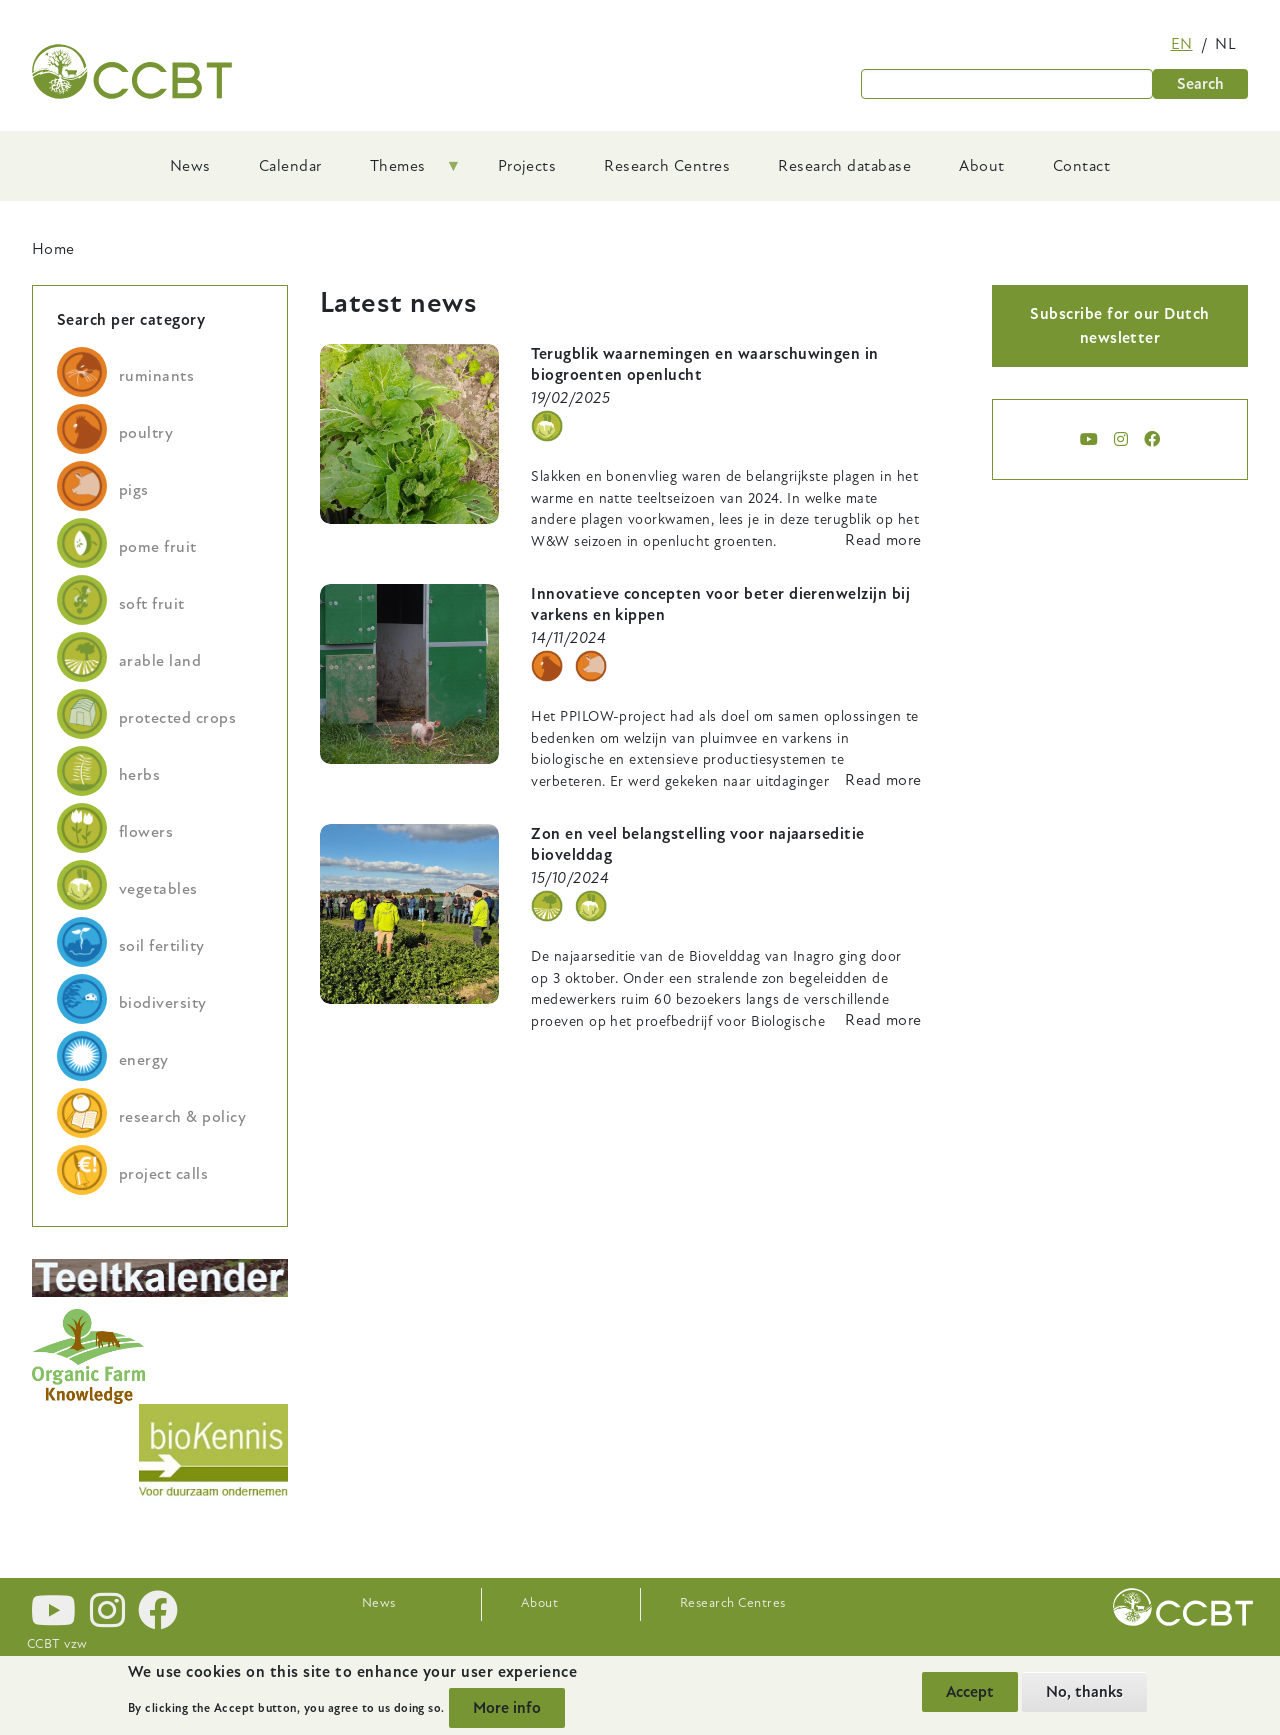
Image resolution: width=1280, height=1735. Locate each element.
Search (1200, 84)
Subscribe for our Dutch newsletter (1119, 326)
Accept (970, 1692)
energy (144, 1060)
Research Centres (733, 1603)
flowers (146, 832)
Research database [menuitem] (844, 166)
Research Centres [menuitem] (667, 166)
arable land (160, 661)
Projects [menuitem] (527, 166)
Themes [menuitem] (404, 173)
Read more (883, 540)
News (379, 1603)
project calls (163, 1174)
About (539, 1603)
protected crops (177, 718)
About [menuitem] (981, 166)
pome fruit (158, 547)
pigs (134, 490)
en (1182, 44)
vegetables (158, 889)
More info (507, 1708)
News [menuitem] (190, 166)
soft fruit (152, 604)
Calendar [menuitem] (290, 166)
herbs (139, 775)
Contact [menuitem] (1081, 166)
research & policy (182, 1117)
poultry (146, 433)
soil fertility (162, 946)
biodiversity (163, 1003)
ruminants (156, 376)
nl (1225, 44)
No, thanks (1084, 1692)
